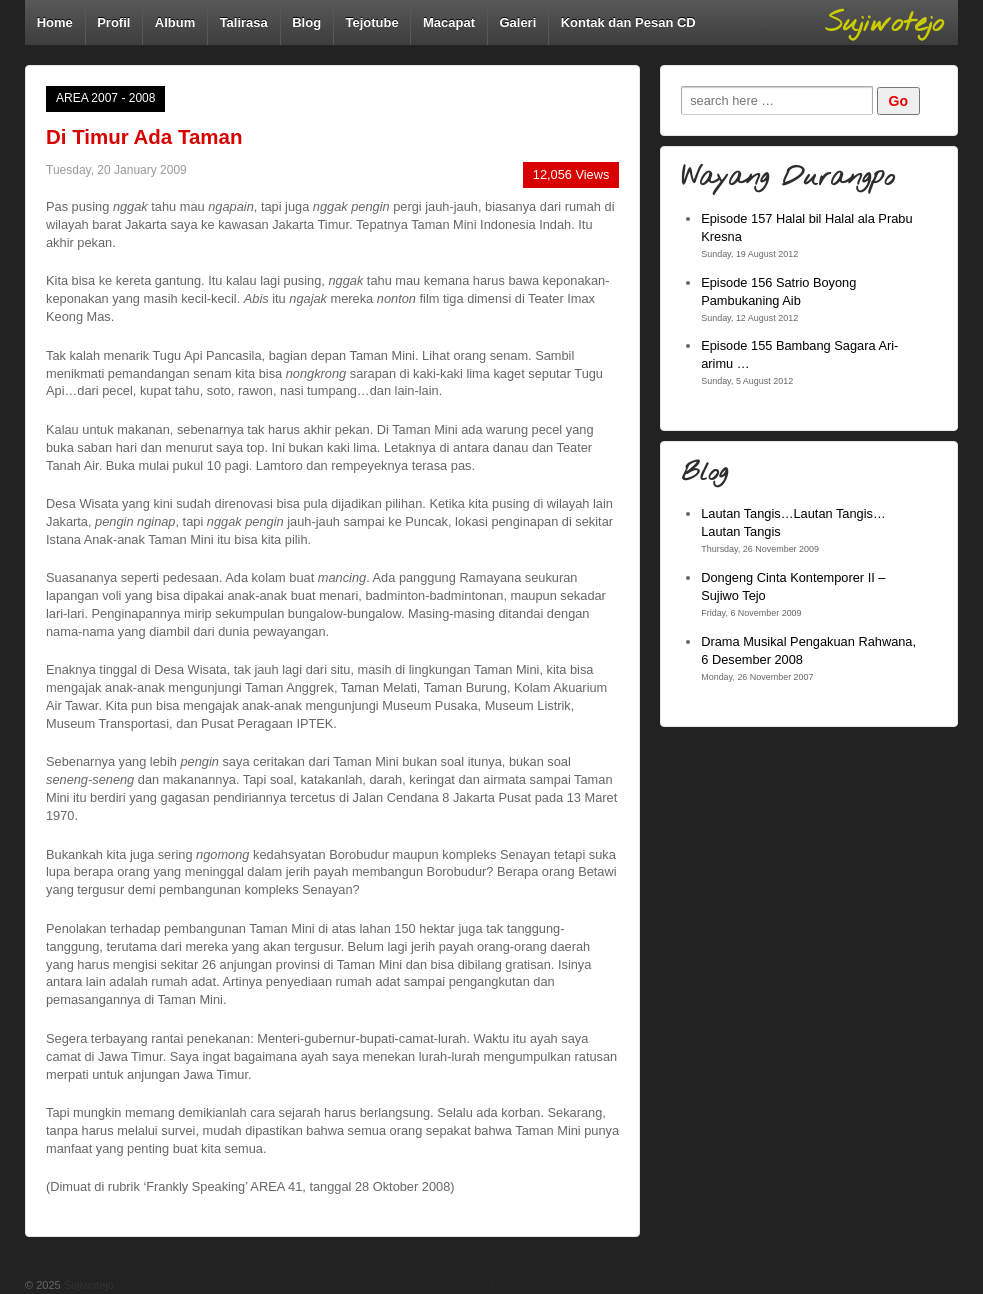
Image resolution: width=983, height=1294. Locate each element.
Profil (113, 22)
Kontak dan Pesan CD (628, 22)
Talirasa (244, 22)
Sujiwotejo (87, 1285)
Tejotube (371, 22)
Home (55, 22)
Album (175, 22)
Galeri (517, 22)
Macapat (449, 22)
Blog (306, 22)
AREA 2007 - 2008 (105, 98)
